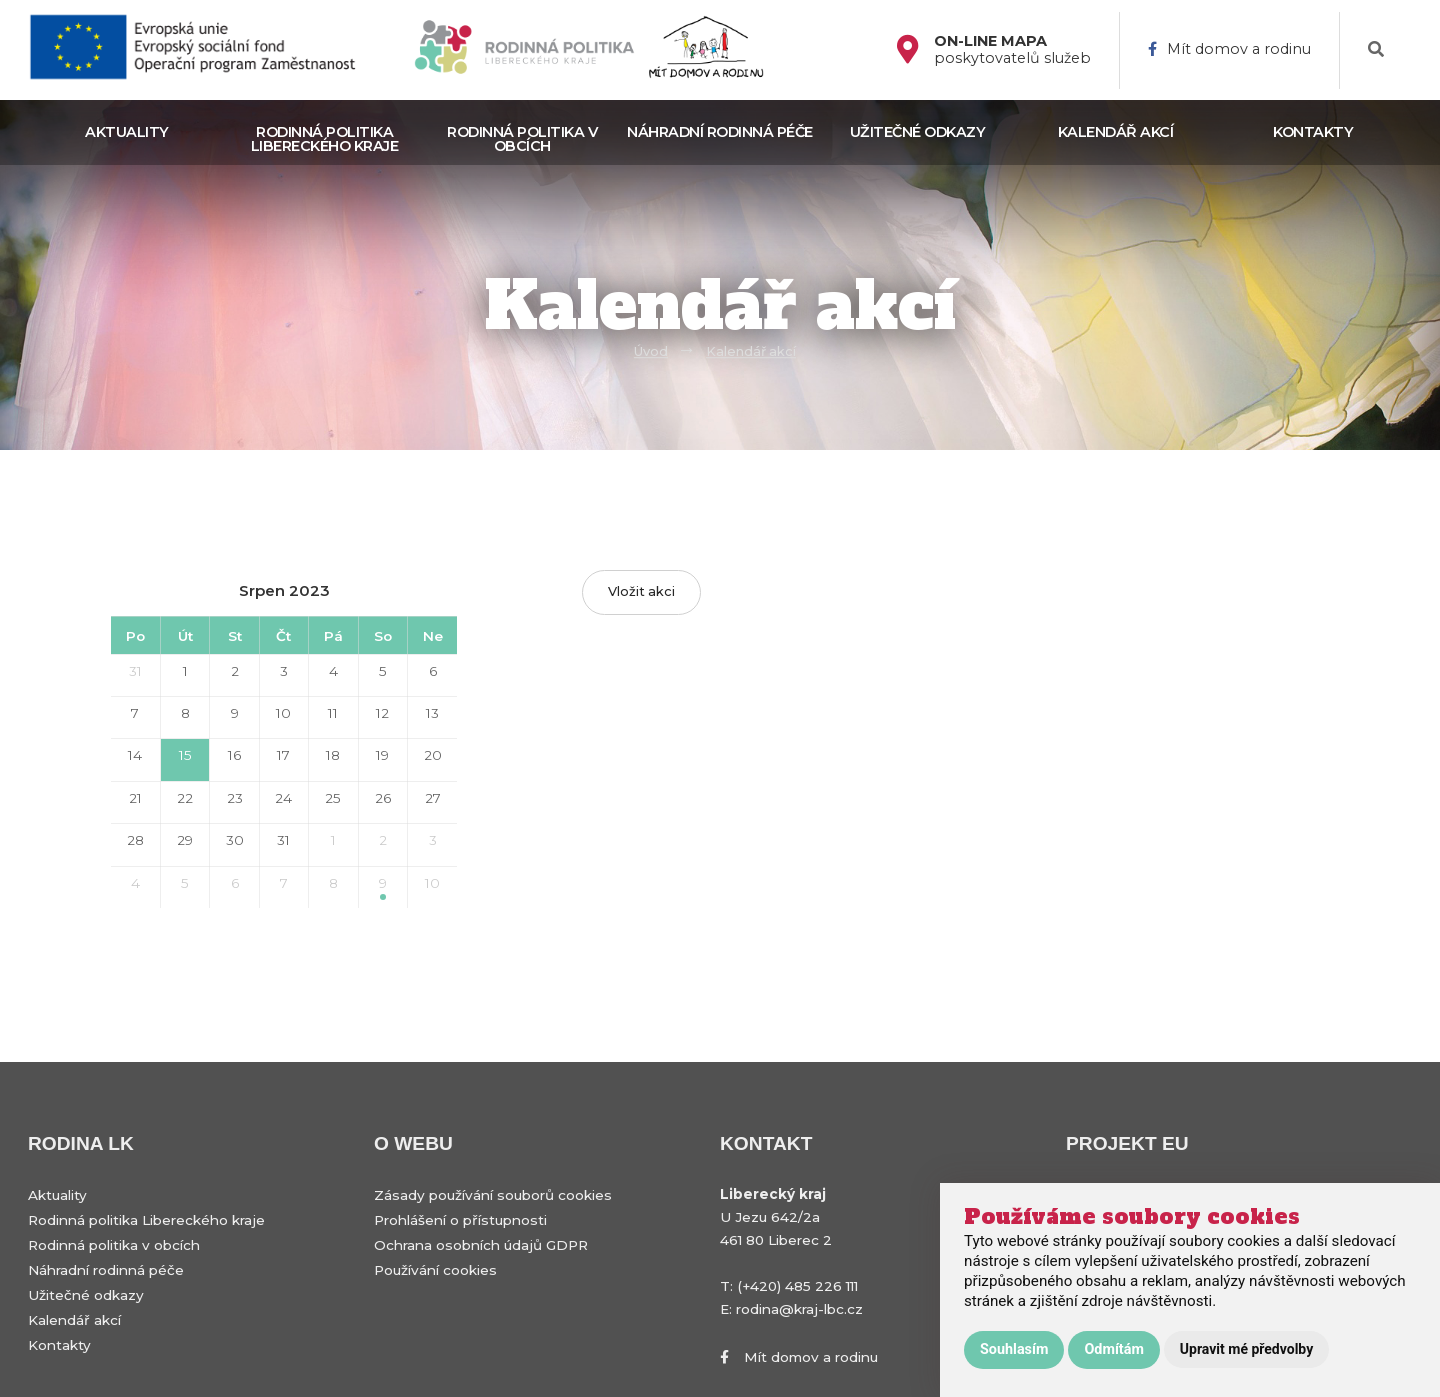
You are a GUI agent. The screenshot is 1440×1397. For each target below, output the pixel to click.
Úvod (651, 351)
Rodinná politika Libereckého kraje (325, 139)
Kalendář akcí (1116, 132)
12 (382, 713)
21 (135, 798)
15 (185, 755)
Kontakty (1313, 132)
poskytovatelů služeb (1012, 50)
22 (185, 798)
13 (432, 713)
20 (433, 755)
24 (283, 798)
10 (283, 713)
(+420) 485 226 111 (797, 1286)
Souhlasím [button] (1014, 1349)
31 (135, 671)
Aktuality (127, 132)
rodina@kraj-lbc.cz (799, 1309)
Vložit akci (641, 591)
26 (383, 798)
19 (382, 755)
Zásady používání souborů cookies (493, 1195)
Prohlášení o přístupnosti (460, 1220)
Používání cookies (435, 1270)
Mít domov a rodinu (1229, 49)
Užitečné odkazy (918, 132)
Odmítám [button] (1113, 1349)
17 (283, 755)
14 (135, 755)
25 (333, 798)
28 (135, 840)
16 (234, 755)
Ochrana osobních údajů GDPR (481, 1245)
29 (185, 840)
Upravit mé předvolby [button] (1246, 1349)
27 (433, 798)
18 (333, 755)
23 (235, 798)
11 (333, 713)
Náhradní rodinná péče (720, 132)
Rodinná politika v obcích (522, 139)
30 (235, 840)
